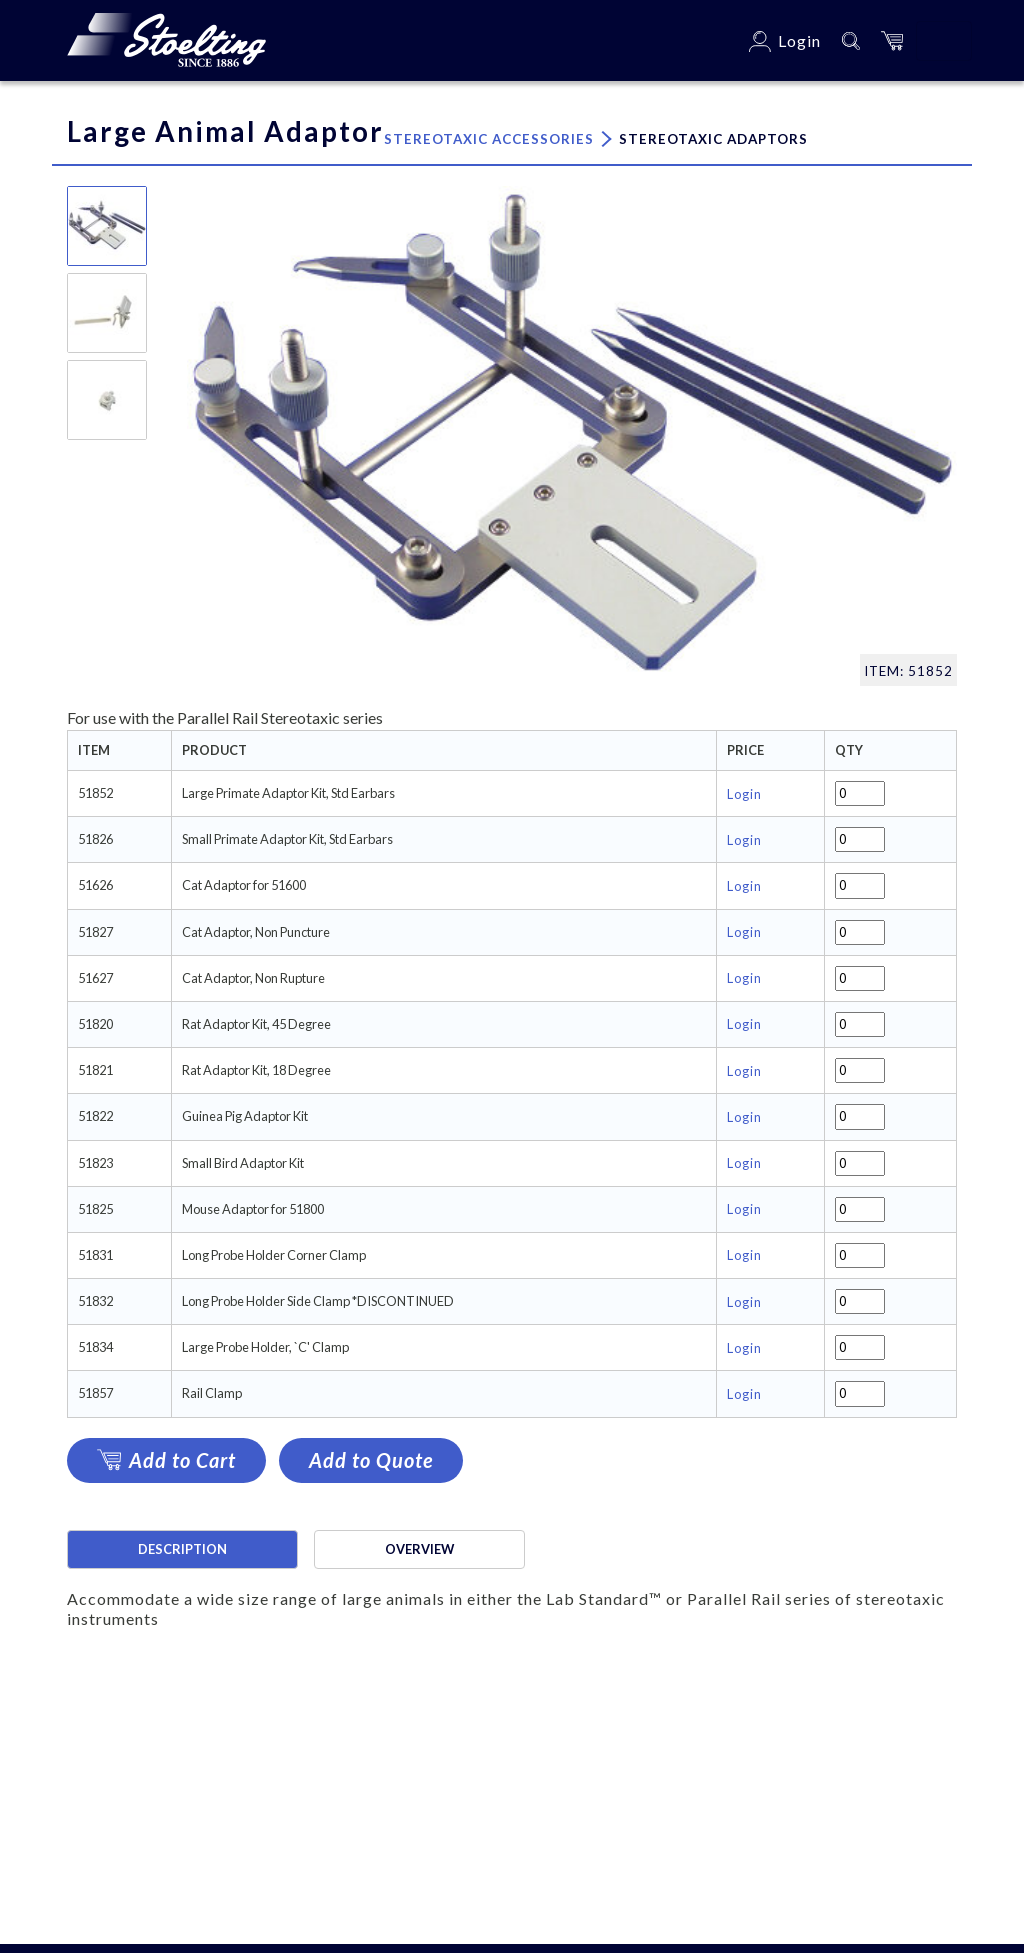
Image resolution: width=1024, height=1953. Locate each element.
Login (744, 794)
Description (182, 1549)
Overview (419, 1549)
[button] (892, 40)
